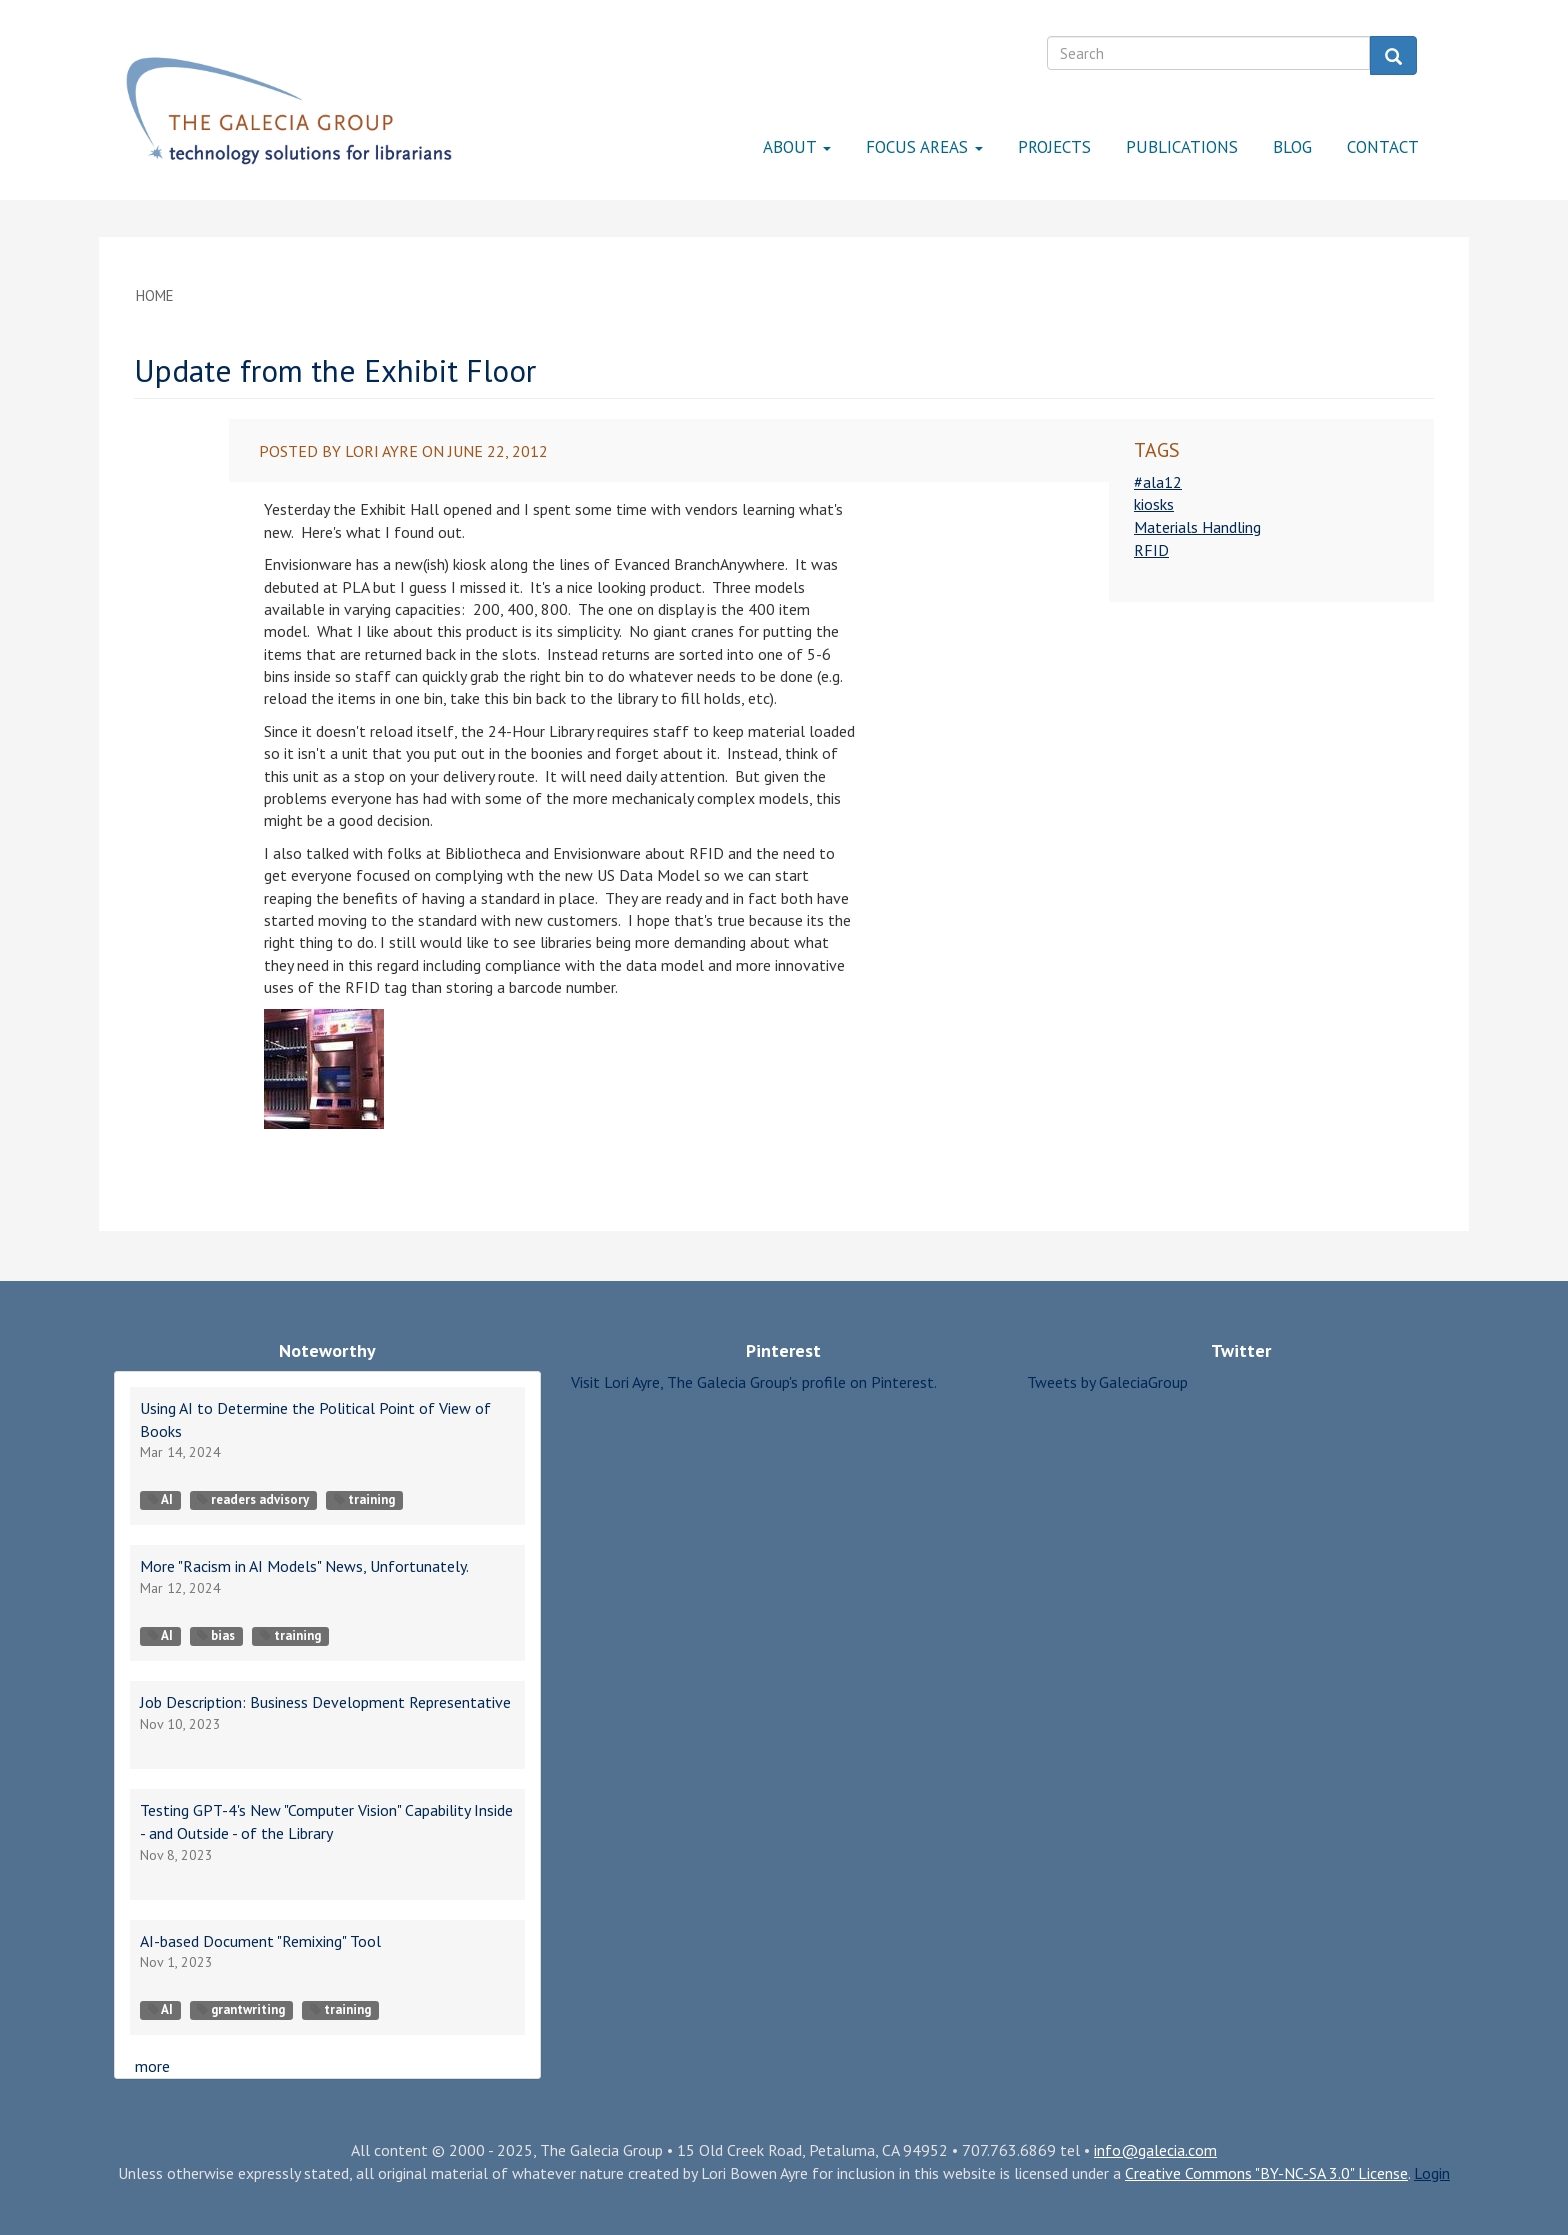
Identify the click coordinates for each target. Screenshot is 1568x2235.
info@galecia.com (1155, 2150)
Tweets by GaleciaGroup (1107, 1382)
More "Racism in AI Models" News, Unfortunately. (304, 1566)
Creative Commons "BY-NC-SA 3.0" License (1266, 2173)
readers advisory (253, 1499)
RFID (1151, 550)
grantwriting (241, 2009)
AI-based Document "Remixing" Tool (260, 1941)
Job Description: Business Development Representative (325, 1702)
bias (216, 1635)
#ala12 (1158, 482)
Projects (1054, 147)
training (364, 1499)
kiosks (1154, 504)
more (152, 2066)
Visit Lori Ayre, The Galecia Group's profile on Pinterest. (754, 1382)
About (797, 147)
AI (160, 1499)
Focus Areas (924, 147)
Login (1432, 2173)
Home (155, 295)
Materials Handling (1197, 527)
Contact (1383, 147)
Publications (1182, 147)
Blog (1292, 147)
